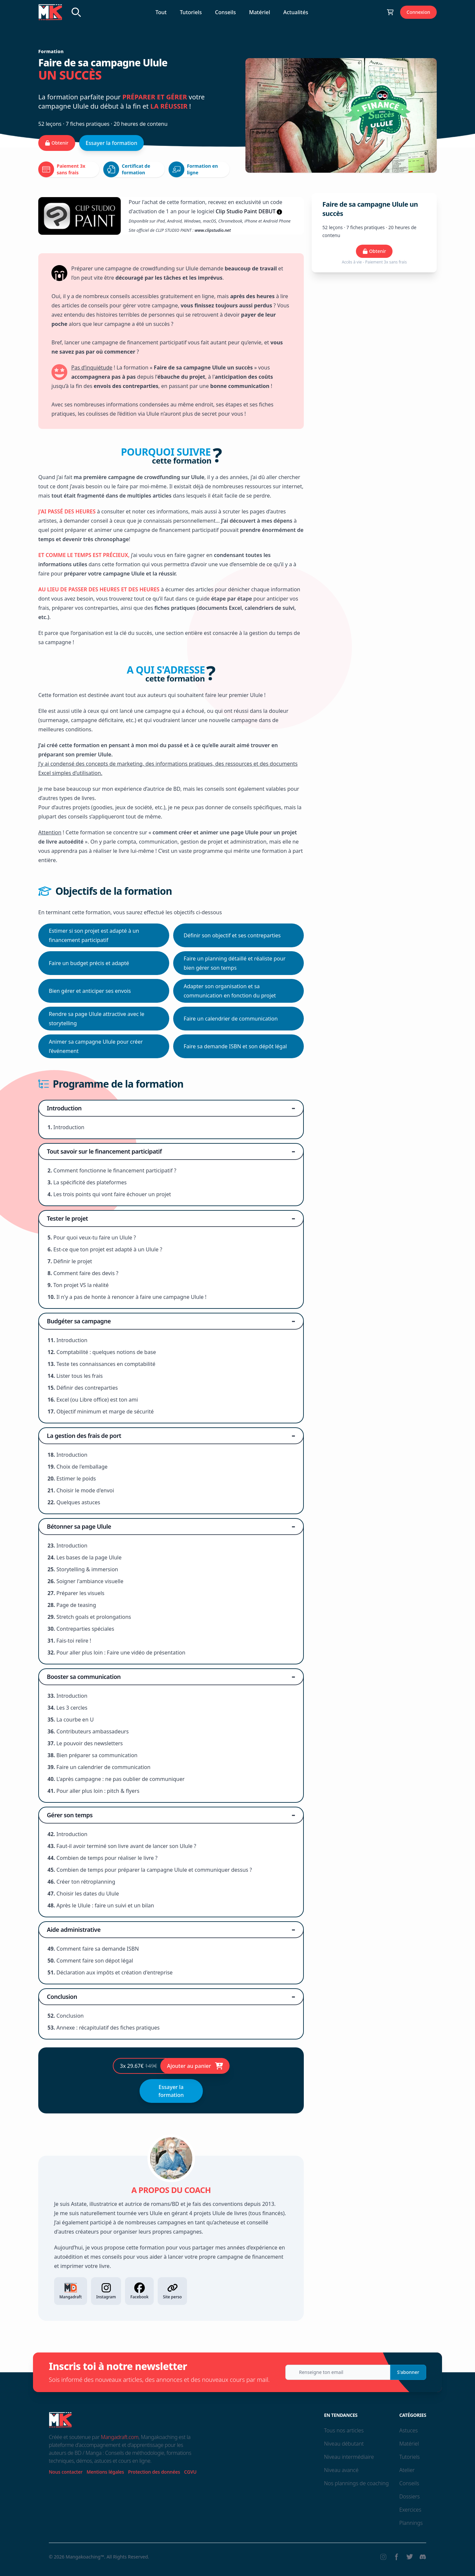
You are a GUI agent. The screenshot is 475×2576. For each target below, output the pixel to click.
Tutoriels (191, 12)
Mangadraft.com (120, 2437)
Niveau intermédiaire (349, 2456)
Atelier (407, 2470)
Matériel (259, 12)
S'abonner (408, 2372)
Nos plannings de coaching (356, 2483)
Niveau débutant (344, 2443)
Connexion (418, 12)
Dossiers (409, 2496)
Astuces (408, 2430)
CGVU (190, 2472)
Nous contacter (65, 2472)
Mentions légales (105, 2472)
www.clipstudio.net (213, 230)
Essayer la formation (112, 143)
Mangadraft (70, 2291)
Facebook (139, 2291)
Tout (161, 12)
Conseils (225, 12)
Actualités (295, 12)
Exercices (410, 2509)
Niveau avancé (341, 2470)
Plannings (411, 2522)
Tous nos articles (344, 2430)
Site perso (172, 2291)
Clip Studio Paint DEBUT (245, 211)
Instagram (106, 2291)
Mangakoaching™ (85, 2557)
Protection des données (154, 2472)
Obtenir (57, 143)
